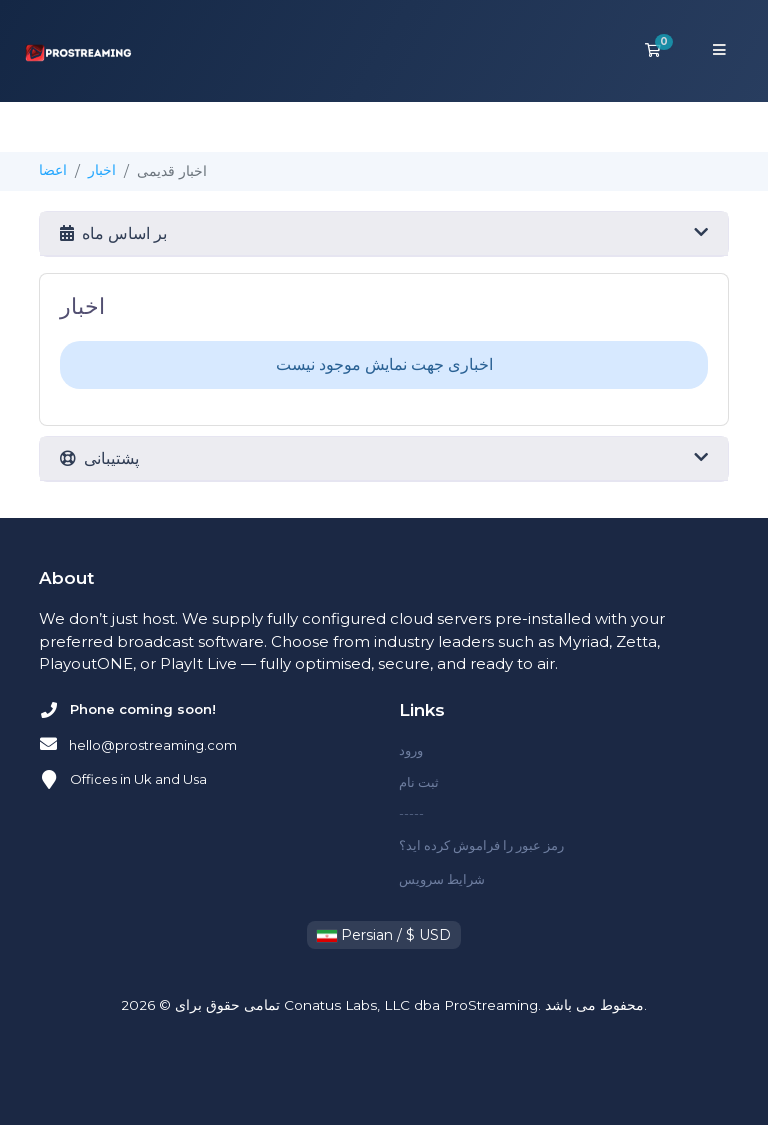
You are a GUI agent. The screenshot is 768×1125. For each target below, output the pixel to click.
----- (411, 813)
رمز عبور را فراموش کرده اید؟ (481, 845)
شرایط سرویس (442, 879)
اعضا (53, 170)
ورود (411, 750)
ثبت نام (419, 782)
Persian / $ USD (384, 935)
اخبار (102, 170)
